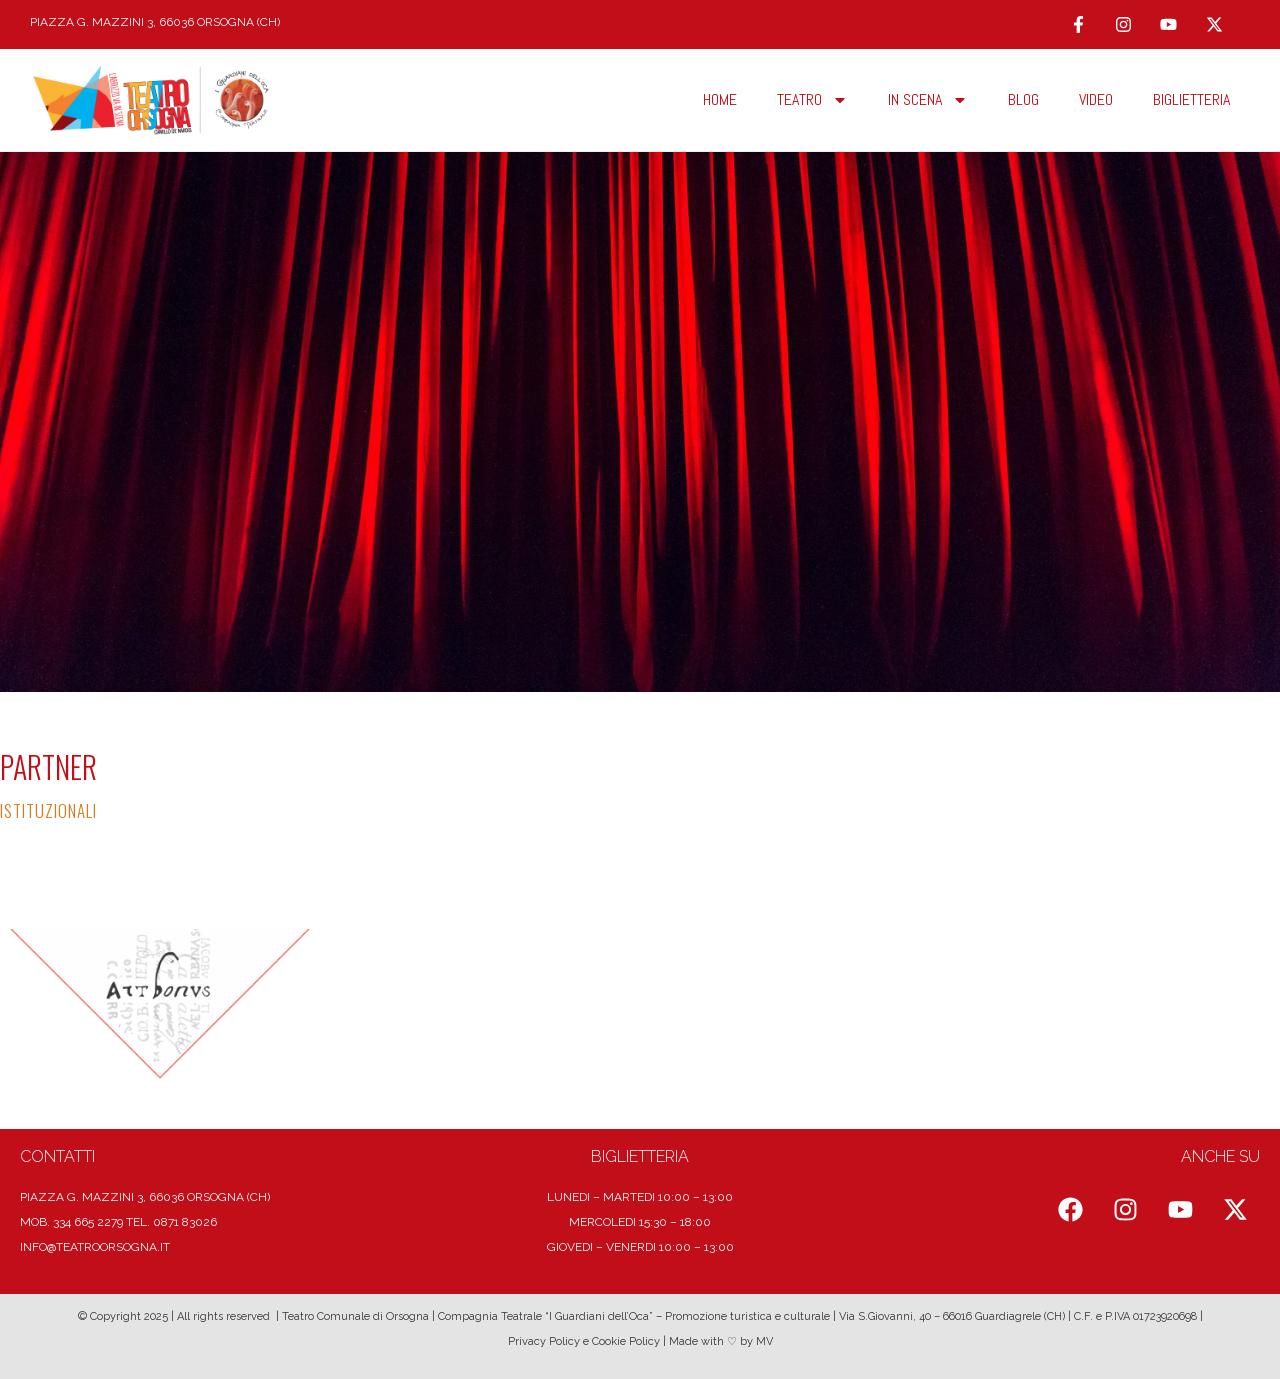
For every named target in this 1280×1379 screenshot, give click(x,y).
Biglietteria (1191, 99)
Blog (1023, 99)
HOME (720, 99)
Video (1096, 99)
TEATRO (812, 100)
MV (764, 1341)
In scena (928, 100)
